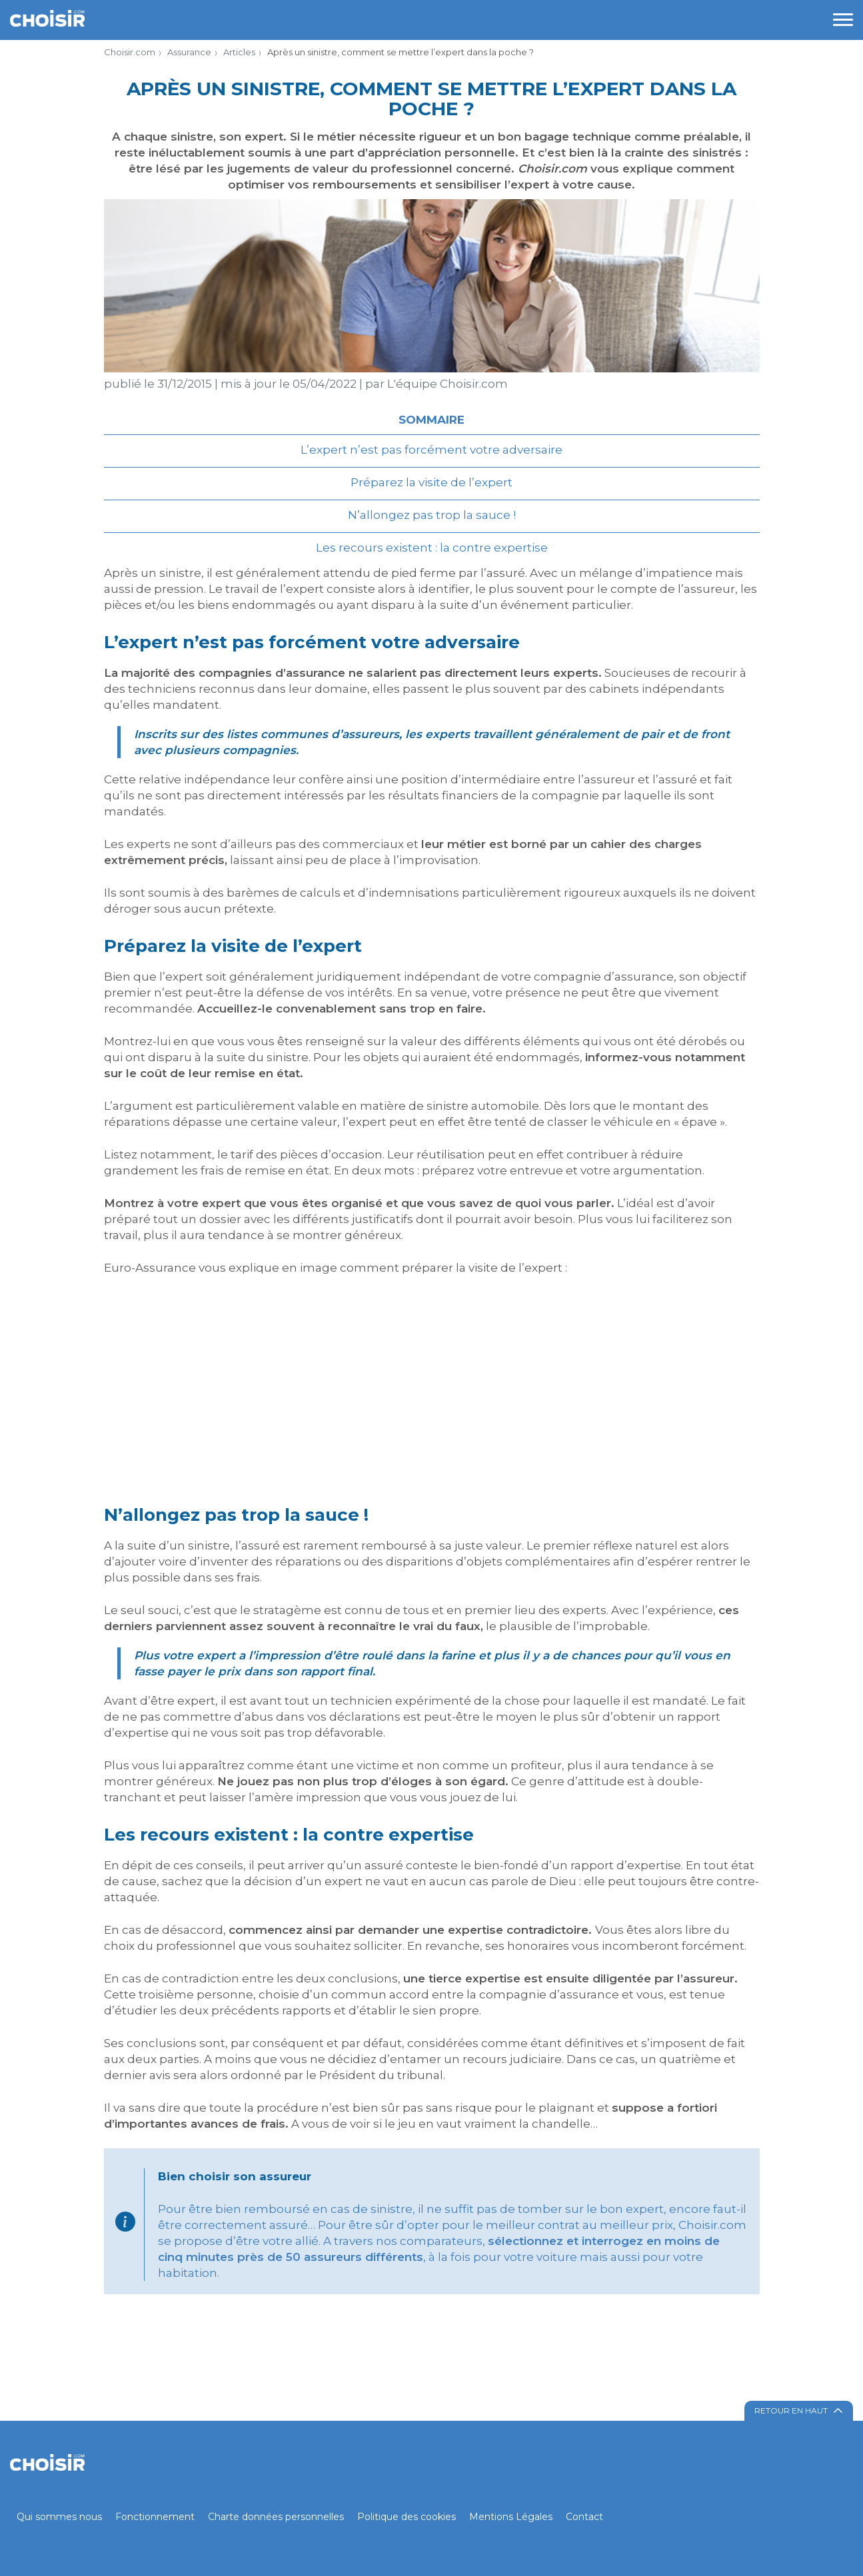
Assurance (189, 52)
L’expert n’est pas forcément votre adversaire (431, 449)
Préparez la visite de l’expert (431, 482)
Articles (239, 52)
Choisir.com (129, 52)
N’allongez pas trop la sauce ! (432, 515)
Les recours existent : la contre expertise (432, 547)
